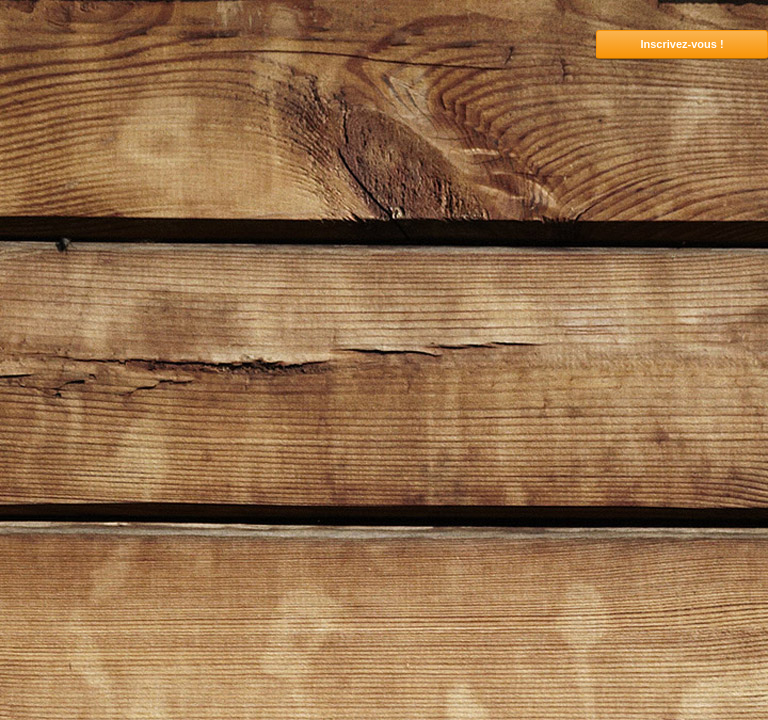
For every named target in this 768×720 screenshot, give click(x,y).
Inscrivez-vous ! (681, 44)
